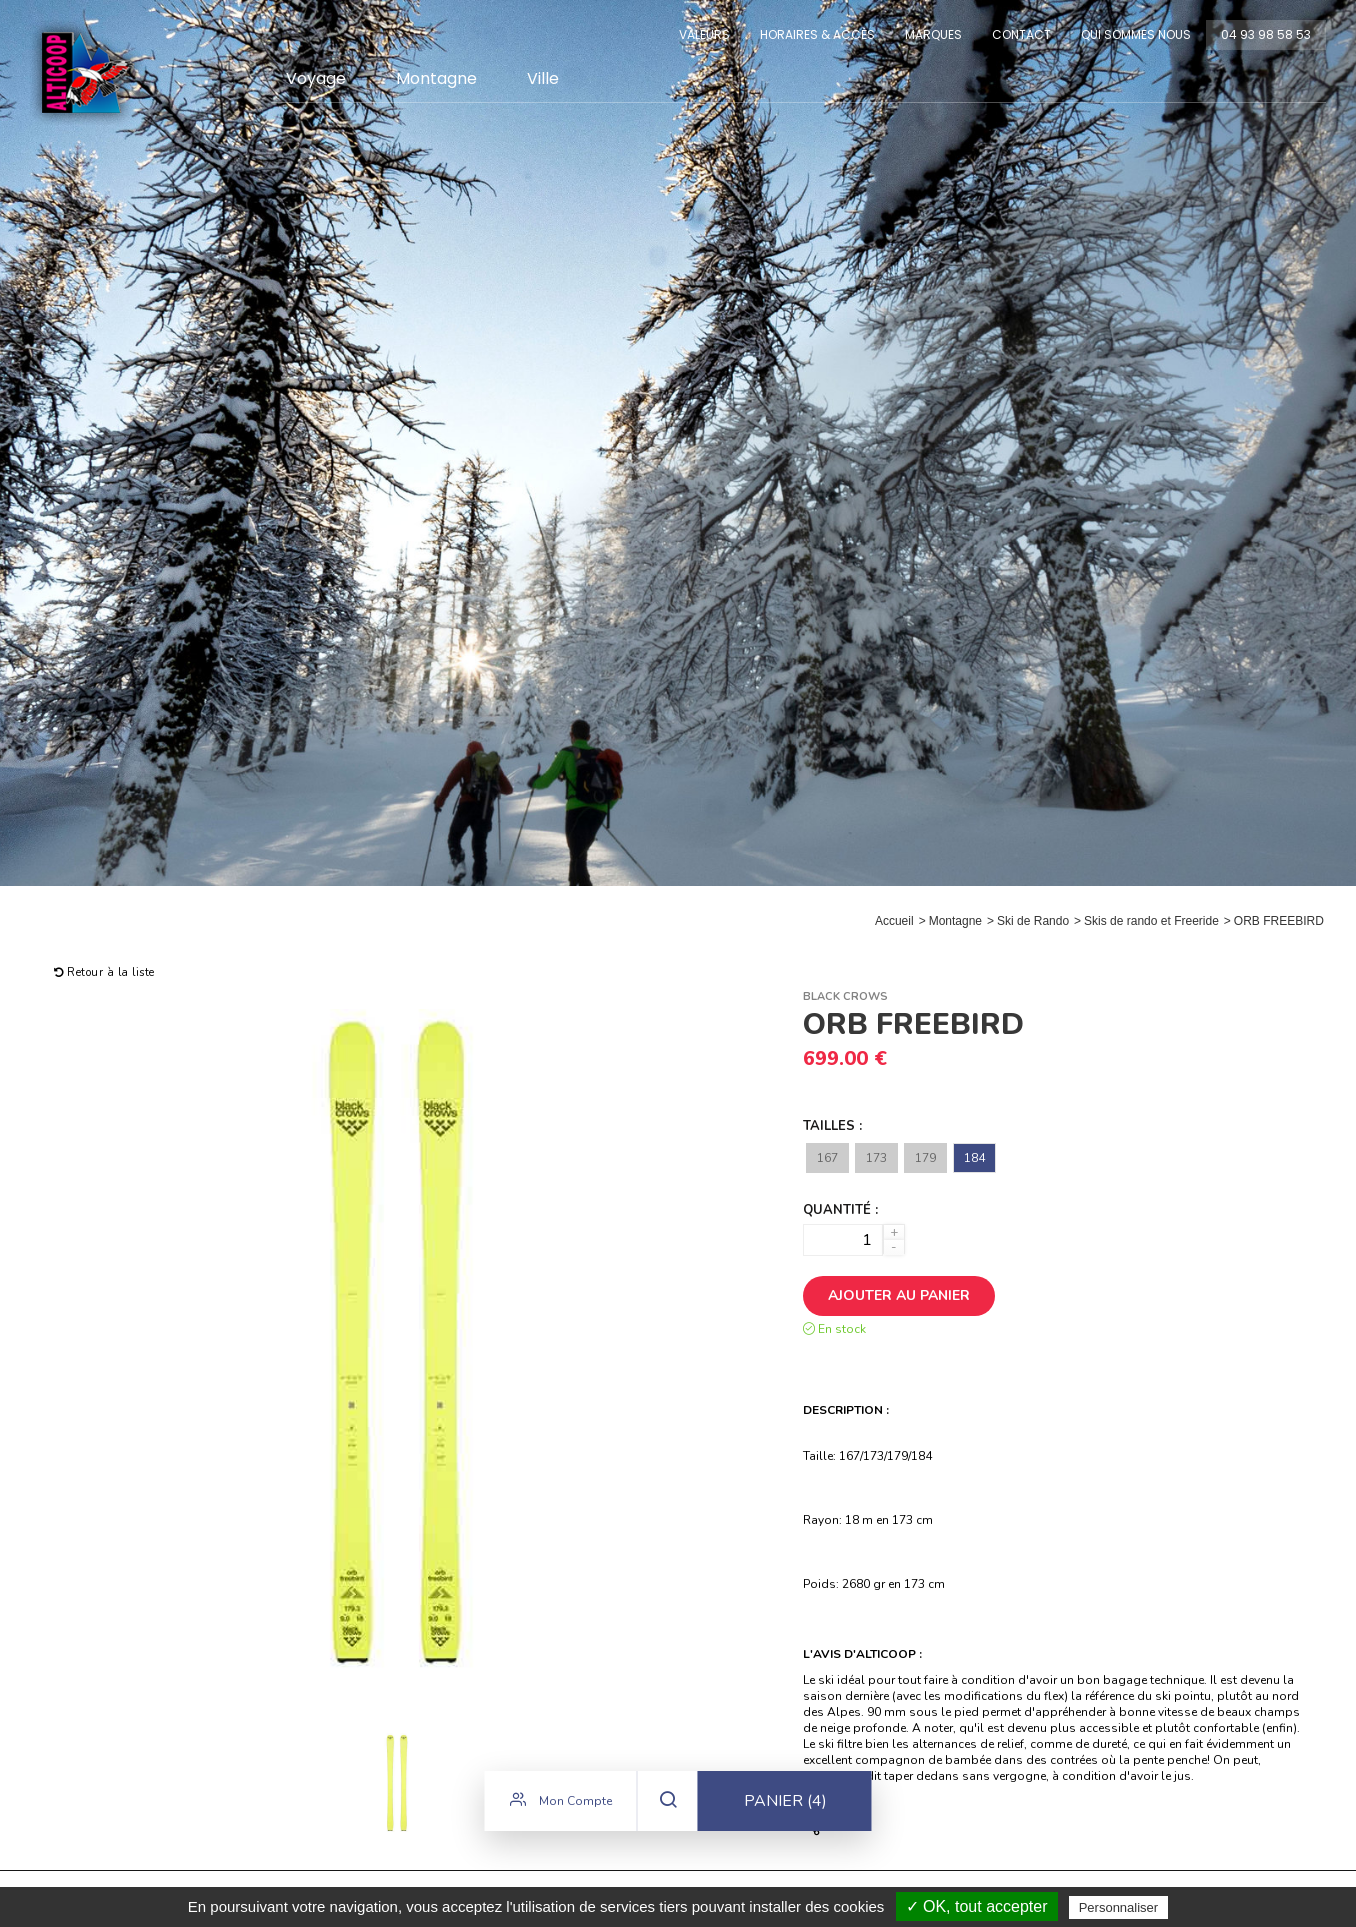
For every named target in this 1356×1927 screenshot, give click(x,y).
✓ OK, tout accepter (977, 1906)
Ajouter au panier (899, 1295)
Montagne (436, 78)
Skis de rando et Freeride (1151, 921)
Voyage (316, 78)
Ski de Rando (1033, 921)
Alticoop (87, 72)
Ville (543, 78)
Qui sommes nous (1136, 34)
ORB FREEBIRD (1279, 921)
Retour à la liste (104, 972)
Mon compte (561, 1802)
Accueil (894, 921)
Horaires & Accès (817, 34)
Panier (785, 1803)
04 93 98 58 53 (1266, 34)
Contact (1021, 34)
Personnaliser (1119, 1907)
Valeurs (704, 34)
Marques (933, 34)
